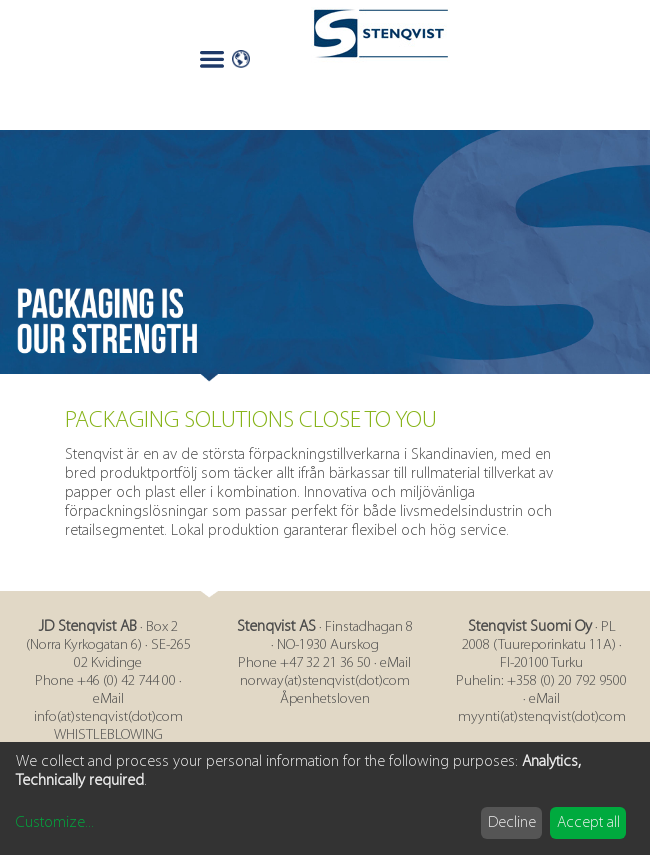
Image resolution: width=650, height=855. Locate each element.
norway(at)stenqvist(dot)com (325, 681)
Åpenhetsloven (325, 699)
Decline (512, 823)
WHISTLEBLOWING (108, 735)
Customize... (55, 823)
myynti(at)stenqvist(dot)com (542, 717)
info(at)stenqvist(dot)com (108, 717)
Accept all (588, 823)
